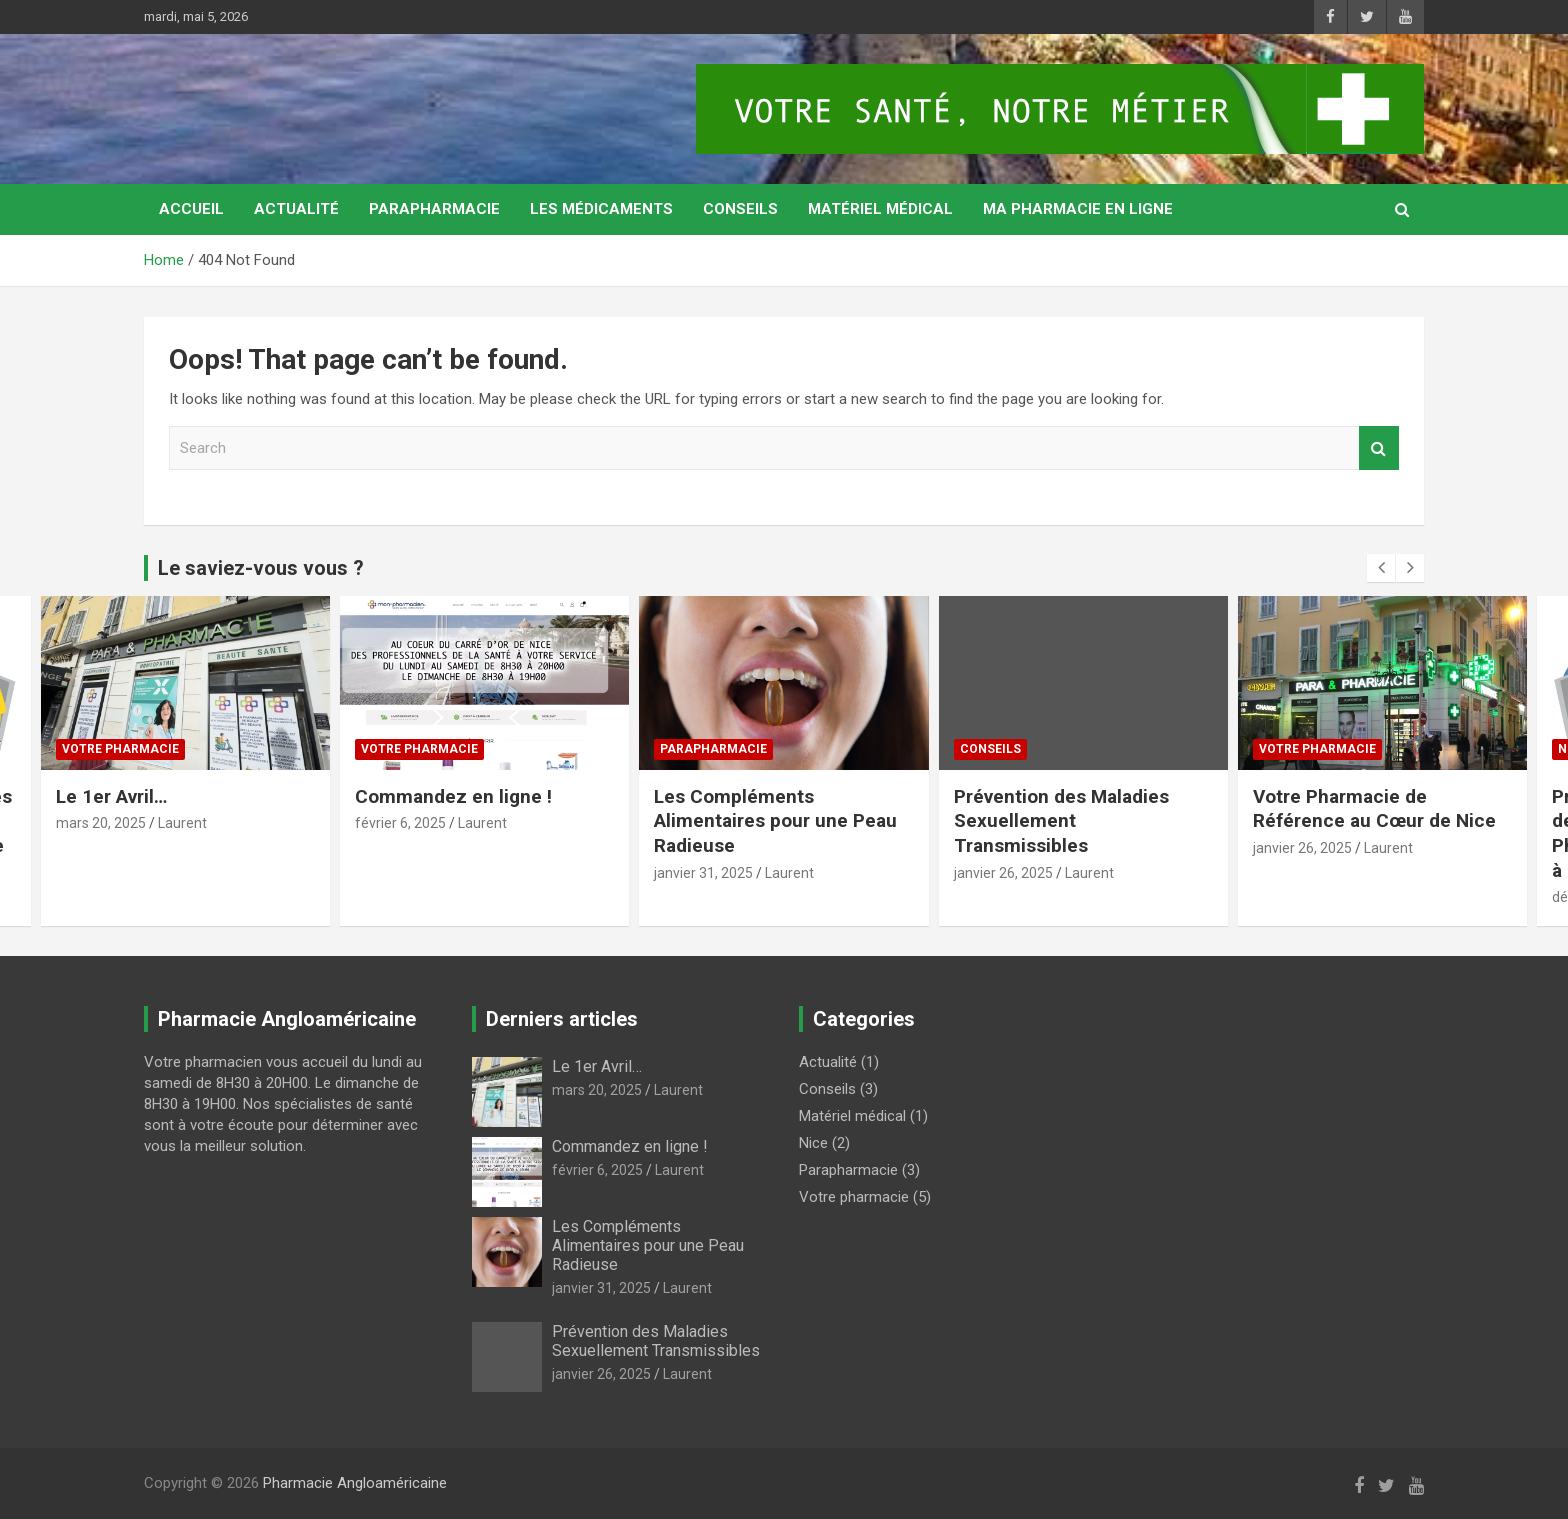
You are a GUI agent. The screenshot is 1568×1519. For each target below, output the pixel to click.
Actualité (296, 209)
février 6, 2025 (400, 823)
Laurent (182, 823)
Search (1379, 448)
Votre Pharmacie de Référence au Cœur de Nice (1374, 809)
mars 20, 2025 (101, 823)
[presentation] (1381, 568)
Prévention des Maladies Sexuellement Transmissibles (1061, 821)
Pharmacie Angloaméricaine (355, 1483)
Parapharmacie (434, 209)
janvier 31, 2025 (703, 873)
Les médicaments (601, 209)
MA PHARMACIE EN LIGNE (1078, 209)
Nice (813, 1143)
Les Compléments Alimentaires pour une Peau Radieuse (775, 821)
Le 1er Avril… (111, 796)
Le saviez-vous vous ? (261, 568)
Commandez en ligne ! (453, 796)
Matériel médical (880, 209)
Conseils (740, 209)
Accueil (191, 209)
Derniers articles (562, 1019)
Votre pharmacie (120, 749)
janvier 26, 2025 (1003, 873)
